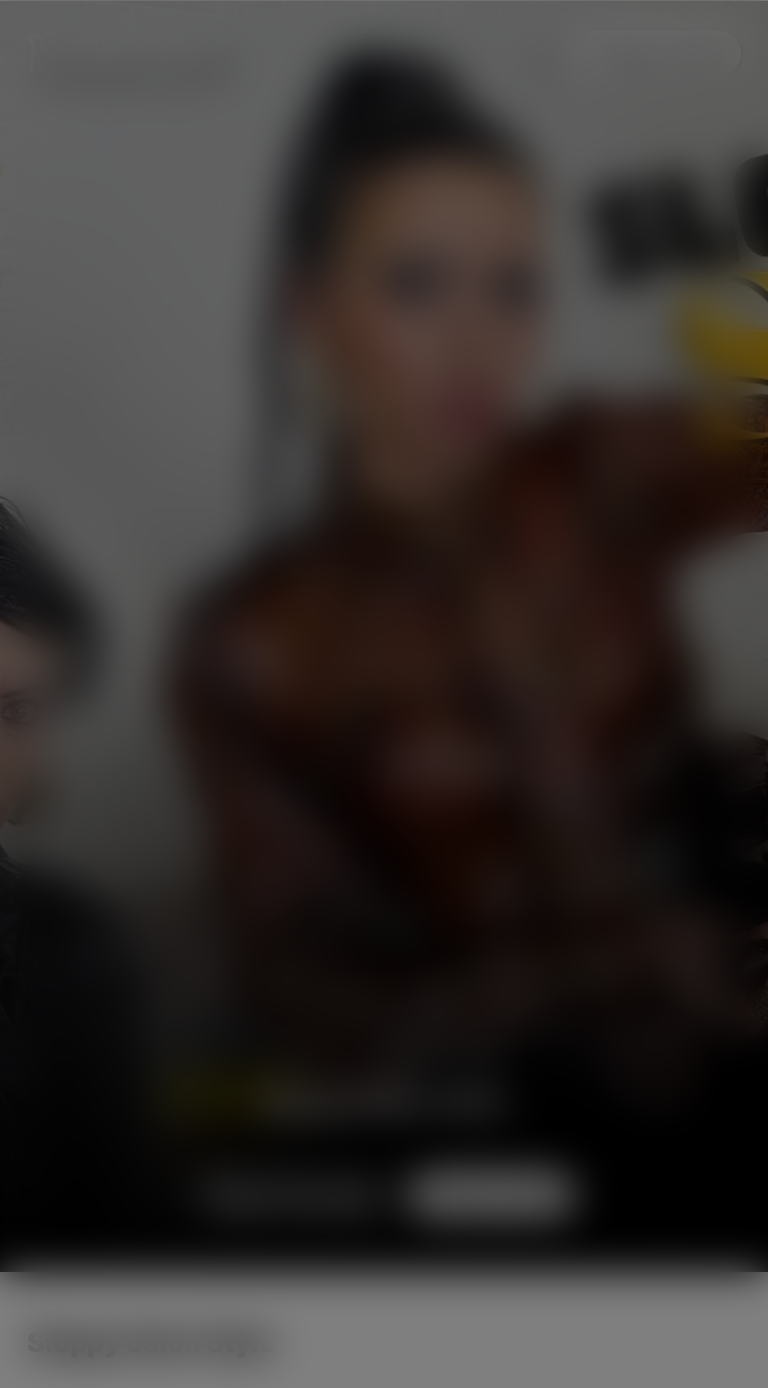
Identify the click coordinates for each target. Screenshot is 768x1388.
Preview (293, 1195)
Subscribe (659, 53)
